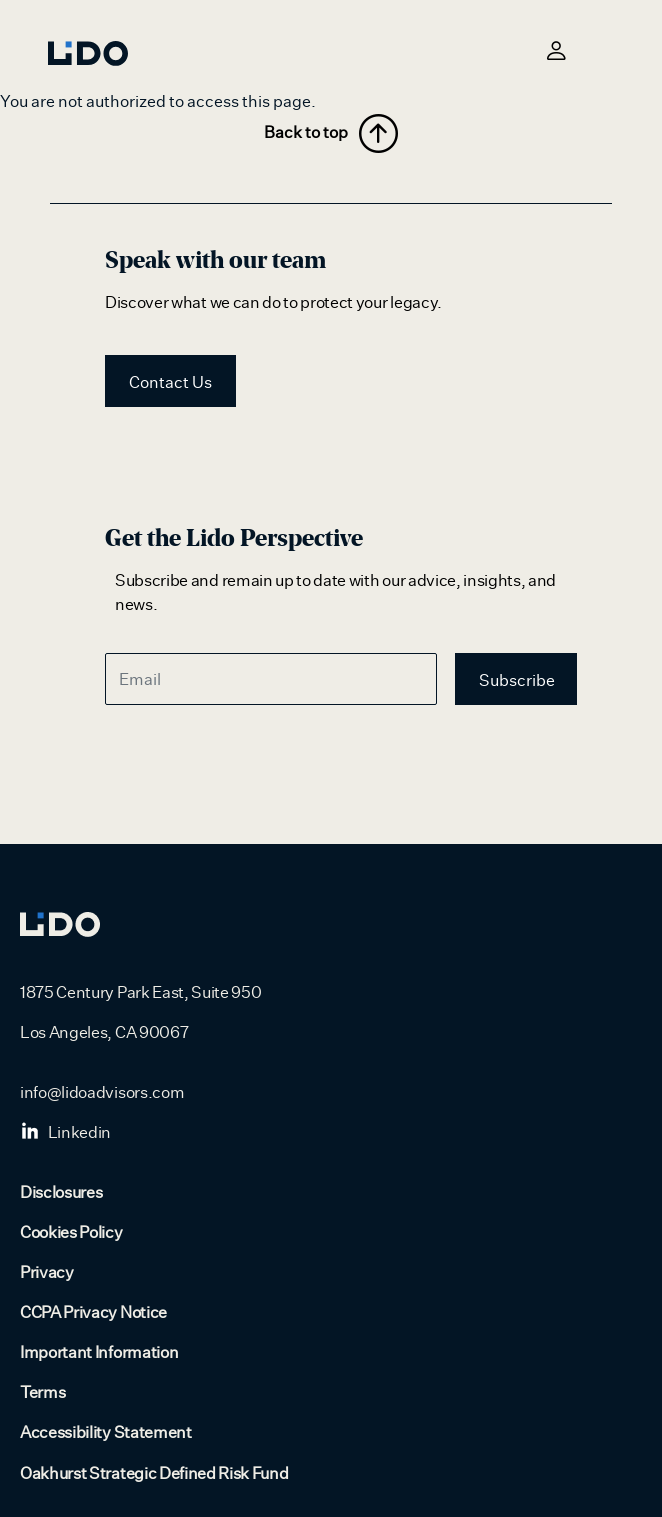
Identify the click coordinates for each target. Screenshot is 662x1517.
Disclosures (61, 1193)
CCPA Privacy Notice (93, 1313)
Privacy (47, 1273)
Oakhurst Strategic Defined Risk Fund (154, 1474)
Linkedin (65, 1133)
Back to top (331, 133)
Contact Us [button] (170, 383)
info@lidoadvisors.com (102, 1093)
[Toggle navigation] (602, 50)
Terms (42, 1393)
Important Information (99, 1353)
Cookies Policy (71, 1233)
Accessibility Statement (106, 1433)
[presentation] (257, 760)
